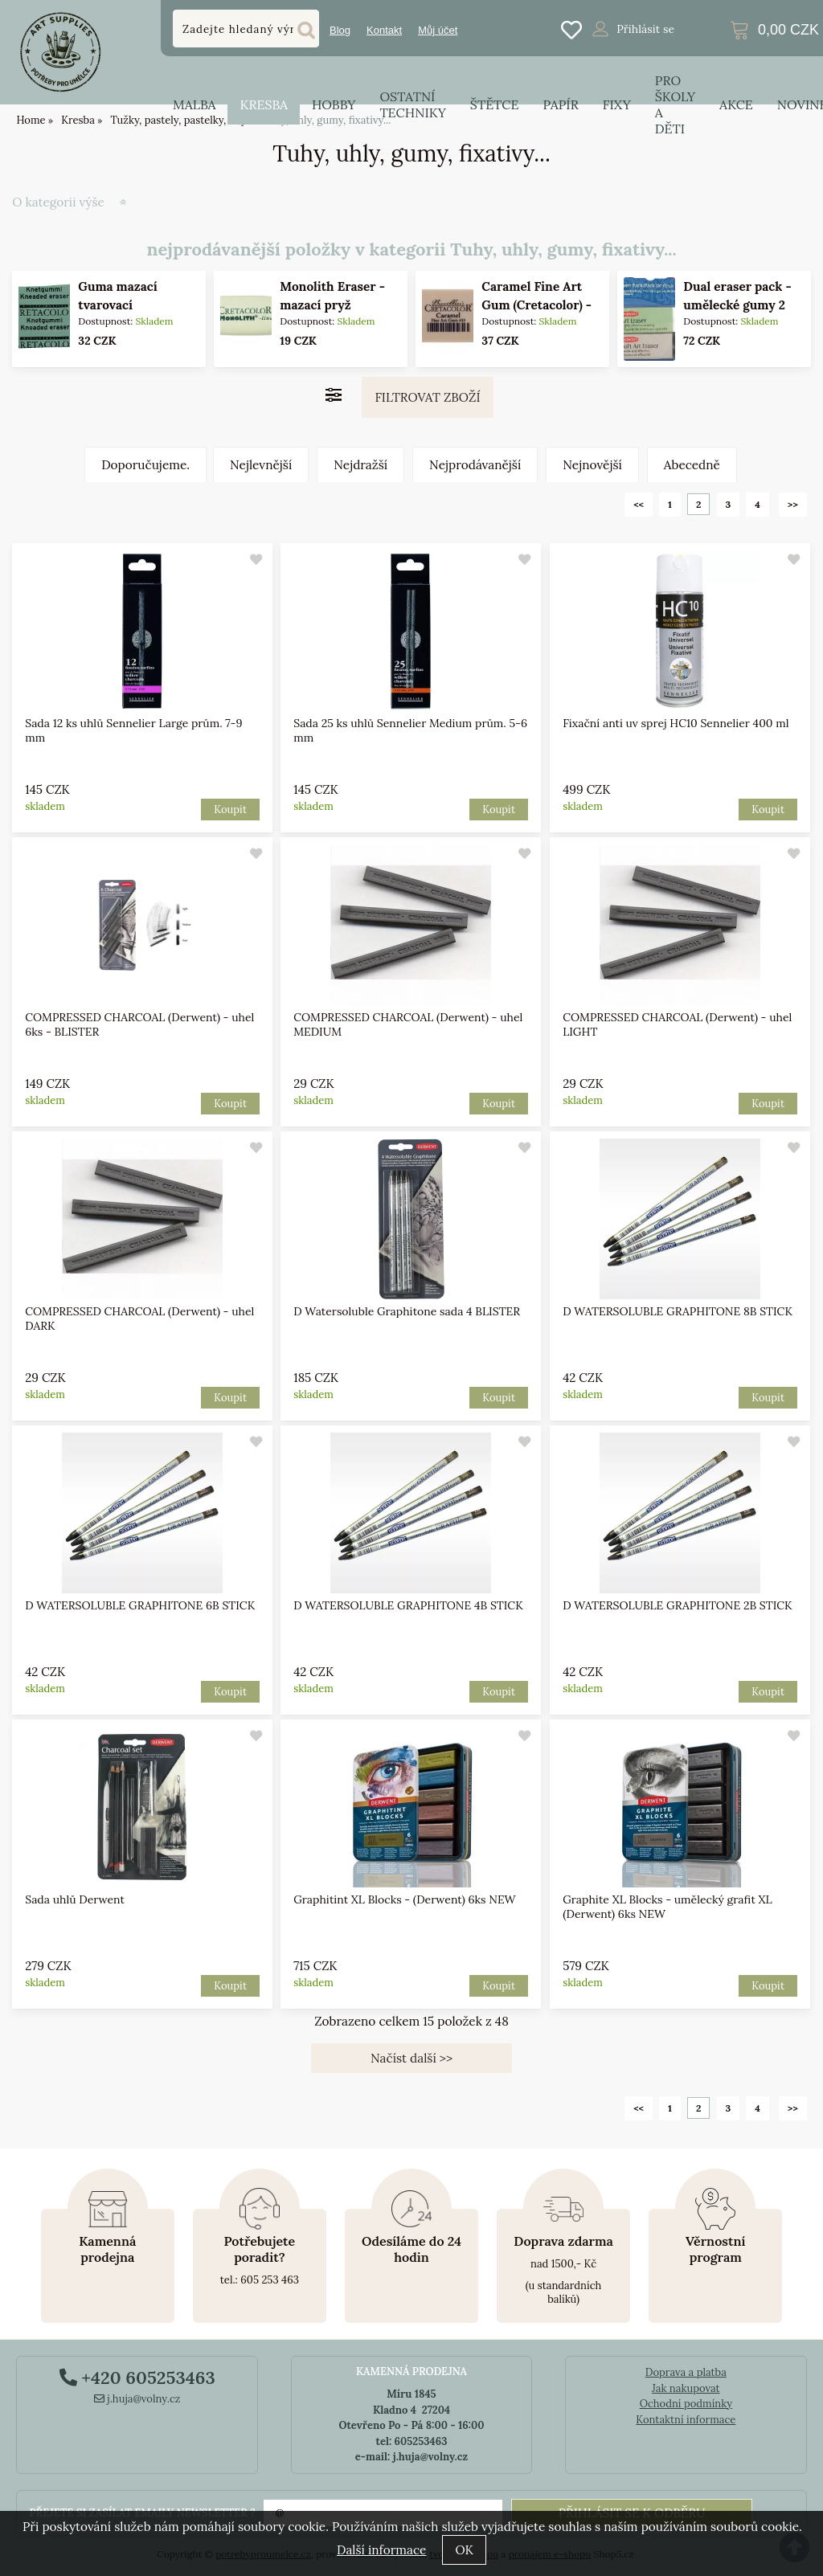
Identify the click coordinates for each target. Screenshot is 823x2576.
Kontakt (384, 30)
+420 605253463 (137, 2377)
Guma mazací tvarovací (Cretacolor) (118, 305)
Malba (194, 104)
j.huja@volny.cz (137, 2399)
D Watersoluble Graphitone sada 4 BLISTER (407, 1311)
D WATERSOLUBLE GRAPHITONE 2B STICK (677, 1605)
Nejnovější (592, 464)
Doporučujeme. (145, 464)
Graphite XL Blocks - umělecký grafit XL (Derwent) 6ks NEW (667, 1906)
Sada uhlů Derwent (75, 1899)
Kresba (264, 104)
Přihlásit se (645, 29)
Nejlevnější (261, 464)
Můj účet (437, 30)
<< (638, 504)
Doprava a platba (686, 2372)
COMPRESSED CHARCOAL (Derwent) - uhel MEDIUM (408, 1024)
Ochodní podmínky (686, 2403)
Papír (561, 104)
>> (793, 504)
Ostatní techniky (412, 104)
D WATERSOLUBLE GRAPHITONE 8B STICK (677, 1311)
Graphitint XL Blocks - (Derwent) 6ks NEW (405, 1899)
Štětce (494, 104)
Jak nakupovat (686, 2388)
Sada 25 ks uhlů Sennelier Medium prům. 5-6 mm (411, 730)
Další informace (381, 2550)
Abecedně (692, 464)
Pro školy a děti (675, 104)
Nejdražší (360, 464)
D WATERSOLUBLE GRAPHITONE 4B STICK (409, 1605)
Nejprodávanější (475, 464)
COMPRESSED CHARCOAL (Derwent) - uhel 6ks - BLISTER (139, 1024)
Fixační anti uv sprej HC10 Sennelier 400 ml (675, 723)
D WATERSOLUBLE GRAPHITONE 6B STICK (140, 1605)
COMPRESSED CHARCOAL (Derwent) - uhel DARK (139, 1318)
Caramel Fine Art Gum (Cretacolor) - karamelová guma (536, 305)
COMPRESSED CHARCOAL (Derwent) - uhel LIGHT (677, 1024)
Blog (340, 30)
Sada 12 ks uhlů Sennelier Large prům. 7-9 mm (133, 730)
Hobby (333, 104)
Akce (736, 104)
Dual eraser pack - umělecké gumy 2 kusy (737, 305)
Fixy (617, 104)
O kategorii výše (58, 202)
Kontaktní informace (685, 2420)
